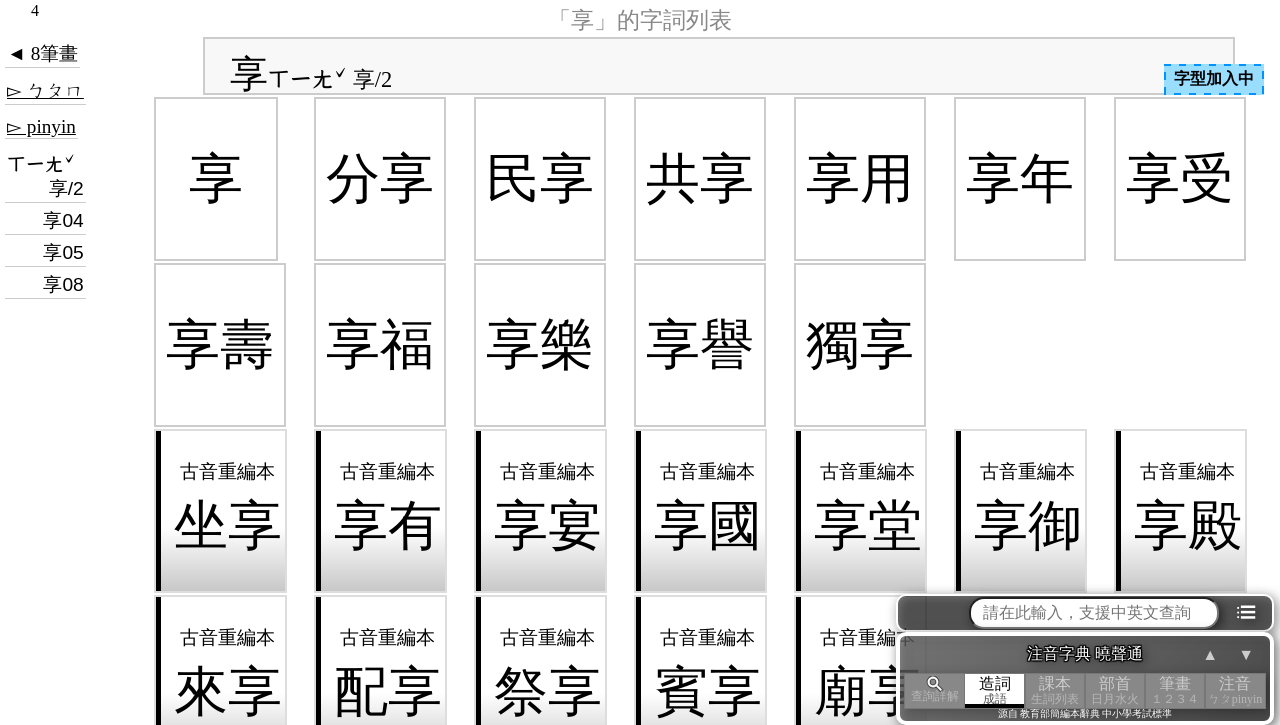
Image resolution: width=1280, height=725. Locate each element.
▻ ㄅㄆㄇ (45, 90)
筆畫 (1175, 690)
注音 (1235, 690)
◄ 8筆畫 (42, 53)
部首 (1115, 690)
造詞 (995, 690)
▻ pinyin (41, 126)
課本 (1055, 690)
